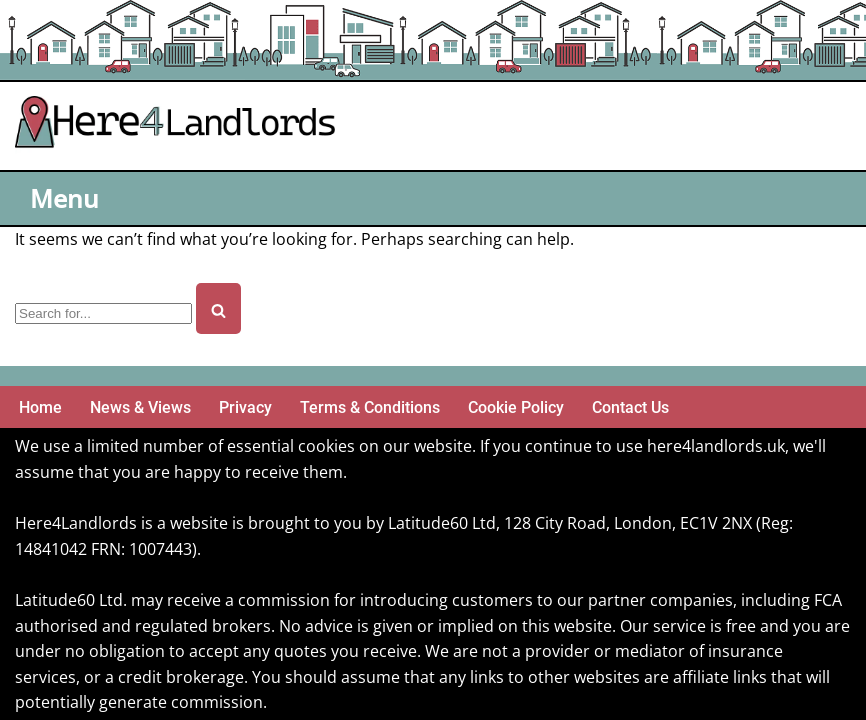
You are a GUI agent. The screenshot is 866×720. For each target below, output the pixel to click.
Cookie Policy (516, 407)
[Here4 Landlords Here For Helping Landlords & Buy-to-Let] (180, 126)
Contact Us (630, 407)
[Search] (103, 313)
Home (40, 407)
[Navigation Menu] (67, 198)
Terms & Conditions (370, 407)
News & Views (140, 407)
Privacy (245, 407)
